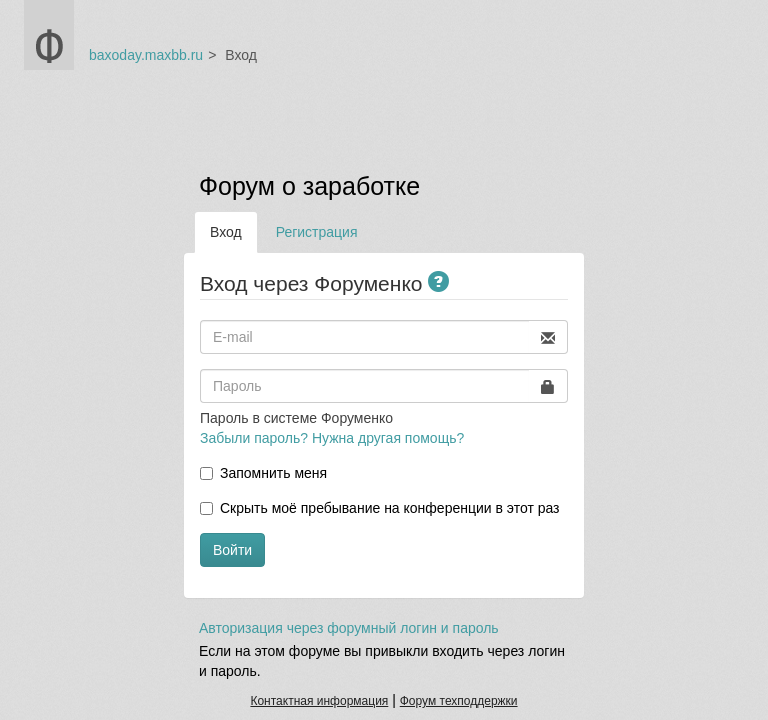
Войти (232, 550)
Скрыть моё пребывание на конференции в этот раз (390, 508)
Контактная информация (319, 701)
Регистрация (317, 232)
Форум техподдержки (459, 701)
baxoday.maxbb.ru (146, 55)
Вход (226, 232)
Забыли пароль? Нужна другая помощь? (332, 438)
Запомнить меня (273, 473)
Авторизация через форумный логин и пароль (349, 628)
